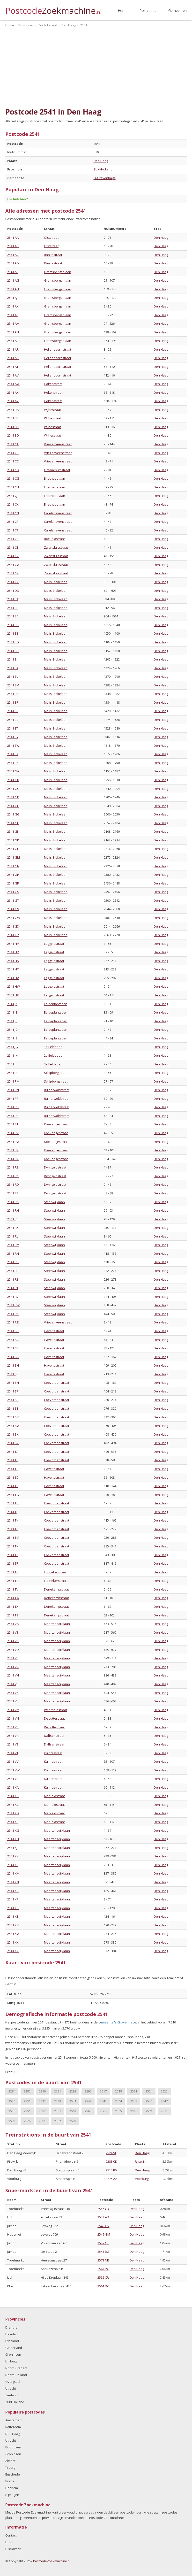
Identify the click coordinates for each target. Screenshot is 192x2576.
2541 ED (13, 625)
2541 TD (13, 1477)
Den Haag (101, 161)
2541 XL (12, 1865)
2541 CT (12, 547)
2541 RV (13, 1296)
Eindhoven (13, 2447)
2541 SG (13, 1357)
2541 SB (13, 1331)
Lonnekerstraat (55, 1572)
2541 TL (12, 1529)
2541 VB (13, 1632)
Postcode (53, 8)
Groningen (13, 2354)
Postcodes (148, 10)
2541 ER (12, 711)
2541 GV (13, 909)
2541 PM (13, 1081)
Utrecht (10, 2388)
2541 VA (13, 1624)
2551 (27, 2111)
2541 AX (13, 392)
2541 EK (12, 668)
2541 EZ (12, 763)
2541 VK (13, 1693)
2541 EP (12, 702)
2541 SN (13, 1382)
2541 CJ (12, 495)
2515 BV (111, 2170)
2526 (11, 2101)
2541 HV (13, 978)
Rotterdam (13, 2427)
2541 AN (13, 332)
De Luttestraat (54, 1718)
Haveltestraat (54, 1331)
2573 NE (103, 2260)
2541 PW (13, 1141)
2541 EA (12, 599)
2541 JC (12, 1021)
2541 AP (13, 340)
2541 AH (13, 289)
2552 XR (103, 2277)
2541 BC (13, 427)
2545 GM (103, 2234)
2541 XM (13, 1873)
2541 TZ (12, 1615)
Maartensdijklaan (57, 1624)
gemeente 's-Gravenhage (117, 2022)
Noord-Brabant (16, 2368)
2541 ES (12, 719)
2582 (57, 2121)
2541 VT (12, 1753)
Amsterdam (13, 2420)
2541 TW (13, 1598)
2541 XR (13, 1899)
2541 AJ (12, 297)
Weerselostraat (55, 1710)
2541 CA (13, 444)
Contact (10, 2535)
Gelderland (13, 2347)
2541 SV (13, 1417)
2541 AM (13, 323)
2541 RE (12, 1193)
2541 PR (13, 1107)
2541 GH (13, 823)
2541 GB (13, 780)
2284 (11, 2091)
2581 (42, 2121)
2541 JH (12, 1055)
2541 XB (13, 1796)
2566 (133, 2111)
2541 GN (13, 866)
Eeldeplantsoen (55, 1004)
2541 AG (13, 280)
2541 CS (13, 539)
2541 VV (13, 1761)
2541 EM (13, 685)
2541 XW (13, 1933)
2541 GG (13, 814)
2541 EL (12, 676)
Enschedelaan (54, 478)
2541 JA (12, 1004)
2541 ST (12, 1408)
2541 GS (13, 892)
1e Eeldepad (53, 1047)
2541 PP (13, 1098)
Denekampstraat (56, 1589)
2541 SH (13, 1365)
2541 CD (13, 470)
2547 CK (103, 2243)
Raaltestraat (53, 255)
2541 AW (13, 384)
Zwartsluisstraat (56, 547)
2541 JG (12, 1047)
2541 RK (13, 1227)
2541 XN (13, 1882)
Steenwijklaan (54, 1202)
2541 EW (13, 745)
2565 (118, 2111)
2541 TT (12, 1580)
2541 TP (12, 1555)
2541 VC (13, 1641)
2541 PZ (13, 1159)
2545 (133, 2101)
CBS (17, 2072)
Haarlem (11, 2488)
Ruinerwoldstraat (56, 1090)
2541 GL (13, 848)
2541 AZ (13, 401)
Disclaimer (13, 2549)
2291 (57, 2091)
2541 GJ (12, 831)
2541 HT (13, 969)
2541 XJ (12, 1847)
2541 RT (12, 1288)
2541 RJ (12, 1219)
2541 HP (13, 943)
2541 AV (13, 375)
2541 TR (12, 1563)
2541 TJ (12, 1512)
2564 (103, 2111)
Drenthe (11, 2327)
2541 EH (13, 651)
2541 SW (13, 1425)
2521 (133, 2091)
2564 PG (103, 2269)
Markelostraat (54, 1796)
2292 (72, 2091)
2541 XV (13, 1925)
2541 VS (13, 1744)
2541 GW (13, 917)
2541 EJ (12, 659)
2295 (88, 2091)
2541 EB (12, 608)
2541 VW (13, 1770)
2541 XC (13, 1804)
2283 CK (111, 2161)
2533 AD (103, 2217)
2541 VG (13, 1667)
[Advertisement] (96, 69)
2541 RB (13, 1167)
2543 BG (103, 2251)
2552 (42, 2111)
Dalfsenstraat (54, 1735)
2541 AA (13, 237)
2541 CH (13, 487)
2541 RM (13, 1245)
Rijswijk (140, 2161)
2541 (72, 2101)
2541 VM (13, 1710)
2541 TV (12, 1589)
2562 (72, 2111)
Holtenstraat (53, 384)
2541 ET (12, 728)
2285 (27, 2091)
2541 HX (13, 995)
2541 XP (13, 1891)
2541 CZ (13, 582)
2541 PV (13, 1133)
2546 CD (103, 2209)
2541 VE (12, 1658)
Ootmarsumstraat (57, 470)
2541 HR (13, 952)
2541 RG (13, 1202)
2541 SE (12, 1348)
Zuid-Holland (103, 169)
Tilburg (10, 2467)
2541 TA (12, 1451)
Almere (10, 2461)
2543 (103, 2101)
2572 (164, 2111)
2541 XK (13, 1856)
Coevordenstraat (56, 1382)
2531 (27, 2101)
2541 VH (13, 1675)
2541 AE (12, 272)
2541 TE (12, 1486)
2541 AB (13, 246)
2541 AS (13, 358)
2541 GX (13, 926)
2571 (149, 2111)
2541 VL (12, 1701)
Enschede (12, 2474)
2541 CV (13, 556)
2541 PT (12, 1124)
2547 (164, 2101)
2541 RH (13, 1210)
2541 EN (13, 694)
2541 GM (13, 857)
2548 (11, 2111)
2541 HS (13, 961)
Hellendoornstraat (57, 349)
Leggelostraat (54, 943)
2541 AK (13, 306)
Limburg (11, 2361)
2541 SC (13, 1340)
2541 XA (13, 1787)
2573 (11, 2121)
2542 (88, 2101)
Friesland (12, 2341)
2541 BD (13, 435)
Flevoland (12, 2334)
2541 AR (13, 349)
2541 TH (13, 1503)
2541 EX (12, 754)
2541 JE (12, 1038)
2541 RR (13, 1271)
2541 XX (13, 1942)
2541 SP (13, 1391)
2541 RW (13, 1305)
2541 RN (13, 1253)
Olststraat (51, 237)
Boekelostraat (54, 539)
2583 (72, 2121)
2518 (118, 2091)
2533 (57, 2101)
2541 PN (13, 1090)
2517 (103, 2091)
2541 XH (13, 1839)
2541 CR (13, 530)
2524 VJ (111, 2153)
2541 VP (13, 1727)
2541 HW (13, 986)
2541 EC (12, 616)
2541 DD (13, 590)
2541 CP (13, 521)
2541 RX (13, 1314)
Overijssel (12, 2381)
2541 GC (13, 788)
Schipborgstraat (55, 1072)
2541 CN (13, 513)
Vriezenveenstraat (58, 444)
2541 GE (13, 806)
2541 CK (13, 504)
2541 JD (12, 1029)
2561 (57, 2111)
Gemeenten (177, 10)
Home (122, 10)
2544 (118, 2101)
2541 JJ (11, 1064)
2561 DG (103, 2286)
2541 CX (13, 573)
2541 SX (13, 1434)
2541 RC (13, 1176)
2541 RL (12, 1236)
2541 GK (13, 840)
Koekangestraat (56, 1124)
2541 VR (13, 1735)
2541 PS (13, 1116)
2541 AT (12, 366)
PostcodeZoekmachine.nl (51, 2561)
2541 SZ (13, 1443)
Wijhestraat (52, 410)
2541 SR (13, 1400)
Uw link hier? (17, 199)
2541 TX (12, 1606)
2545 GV (103, 2226)
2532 (42, 2101)
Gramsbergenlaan (57, 272)
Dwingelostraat (55, 1167)
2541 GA (13, 771)
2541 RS (13, 1279)
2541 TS (12, 1572)
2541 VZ (13, 1778)
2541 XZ (13, 1951)
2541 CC (13, 461)
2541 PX (13, 1150)
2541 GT (13, 900)
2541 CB (13, 453)
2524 (149, 2091)
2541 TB (12, 1460)
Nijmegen (12, 2494)
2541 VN (13, 1718)
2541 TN (13, 1546)
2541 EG (13, 642)
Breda (9, 2481)
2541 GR (13, 883)
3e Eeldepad (53, 1064)
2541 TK (12, 1520)
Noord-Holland (16, 2375)
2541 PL (12, 1072)
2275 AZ (111, 2178)
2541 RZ (13, 1322)
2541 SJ (12, 1374)
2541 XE (12, 1822)
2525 (164, 2091)
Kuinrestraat (53, 1753)
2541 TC (12, 1469)
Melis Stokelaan (55, 582)
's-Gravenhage (105, 178)
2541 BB (13, 418)
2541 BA (13, 410)
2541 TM (13, 1537)
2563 (88, 2111)
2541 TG (13, 1494)
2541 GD (13, 797)
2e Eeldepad (53, 1055)
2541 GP (13, 874)
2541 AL (12, 315)
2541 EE (12, 633)
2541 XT (12, 1916)
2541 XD (13, 1813)
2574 (27, 2121)
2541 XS (13, 1908)
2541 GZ (13, 935)
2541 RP (13, 1262)
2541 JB (12, 1012)
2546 (149, 2101)
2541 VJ (12, 1684)
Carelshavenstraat (58, 513)
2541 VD (13, 1649)
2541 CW (13, 564)
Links (9, 2542)
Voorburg (142, 2178)
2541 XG (13, 1830)
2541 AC (13, 255)
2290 (42, 2091)
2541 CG (13, 478)
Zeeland (11, 2395)
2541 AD (13, 263)
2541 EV (12, 737)
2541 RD (13, 1184)
